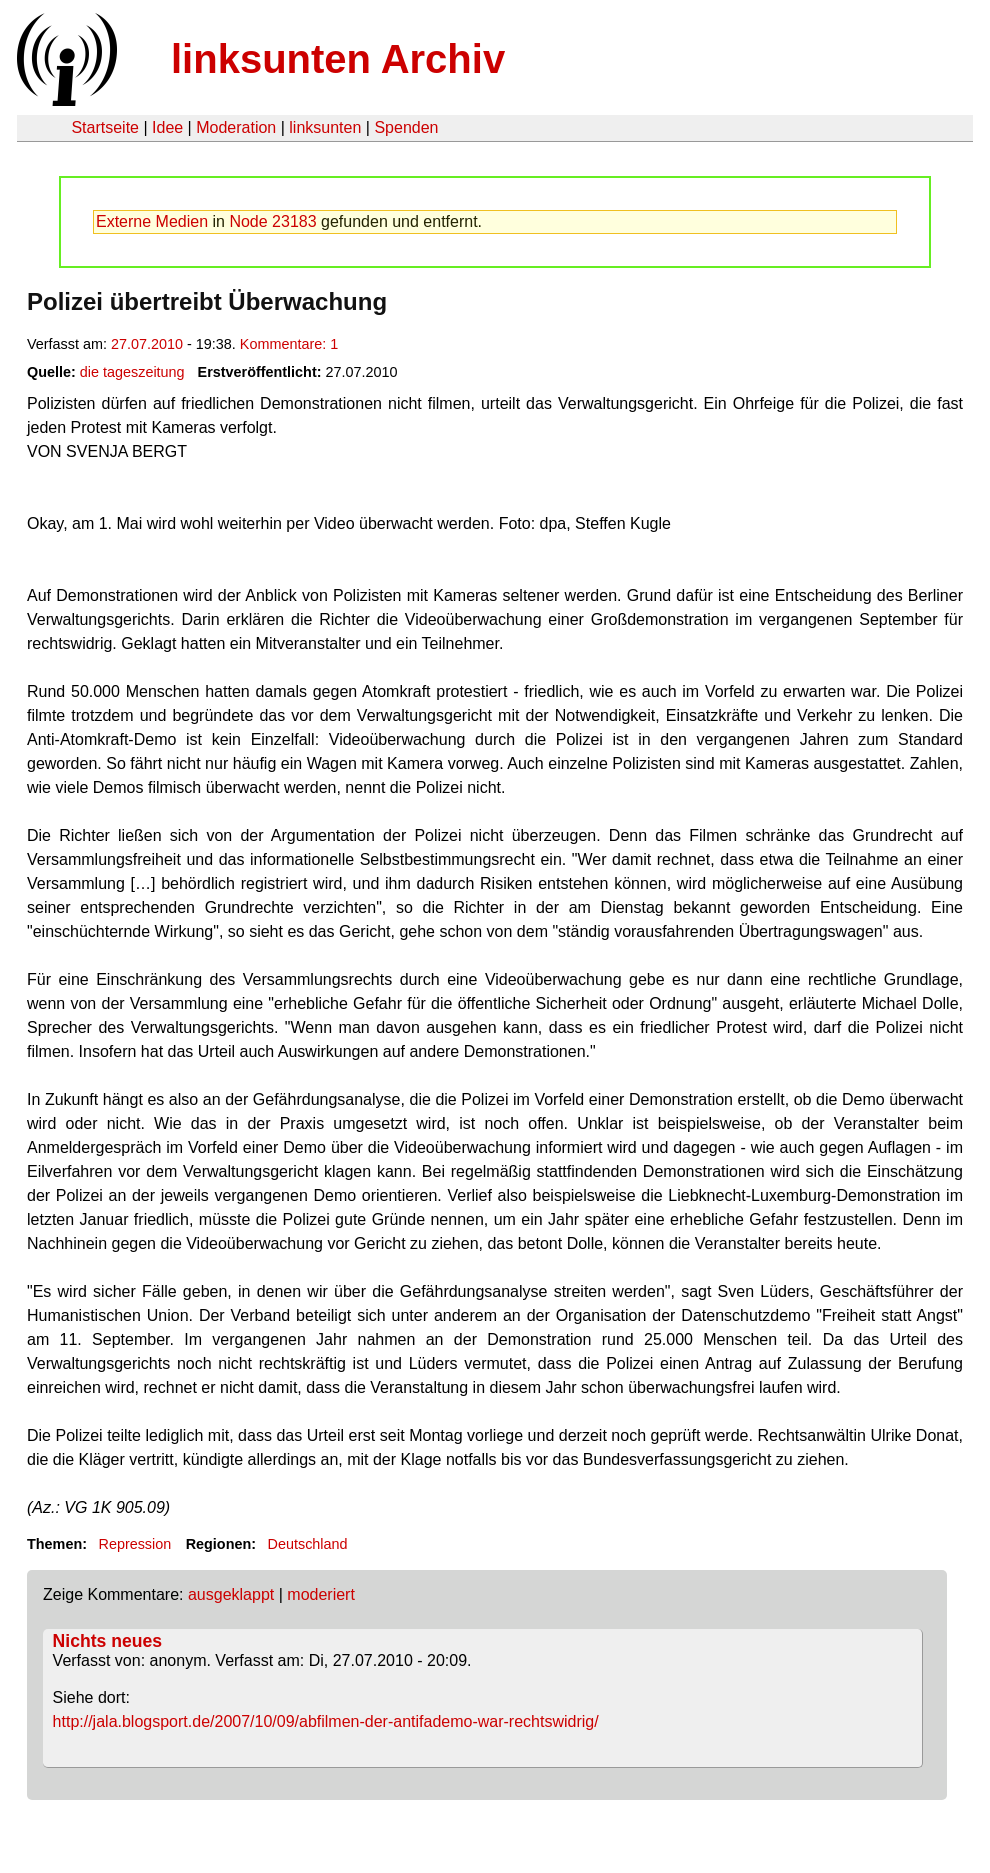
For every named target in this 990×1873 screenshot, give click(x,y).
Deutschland (308, 1544)
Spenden (406, 127)
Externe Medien (152, 221)
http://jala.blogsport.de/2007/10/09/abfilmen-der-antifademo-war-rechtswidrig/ (326, 1721)
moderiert (321, 1594)
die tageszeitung (132, 372)
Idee (167, 127)
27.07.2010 (147, 344)
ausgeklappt (231, 1594)
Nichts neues (108, 1641)
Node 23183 (272, 221)
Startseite (105, 127)
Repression (134, 1544)
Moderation (236, 127)
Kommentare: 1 (289, 344)
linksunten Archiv (338, 59)
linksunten (325, 127)
